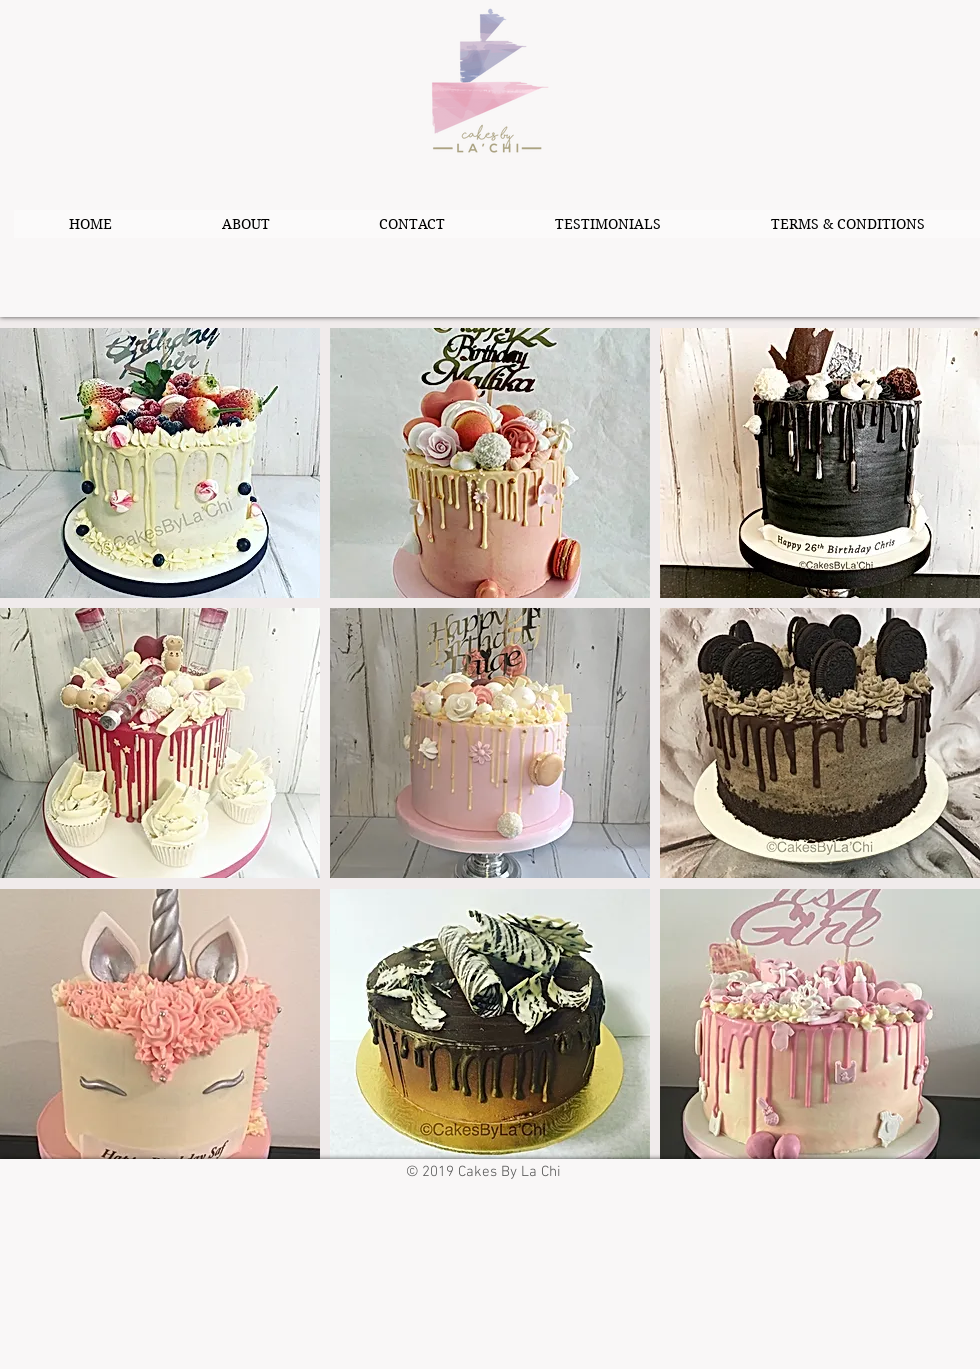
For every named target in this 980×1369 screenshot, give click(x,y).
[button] (160, 463)
